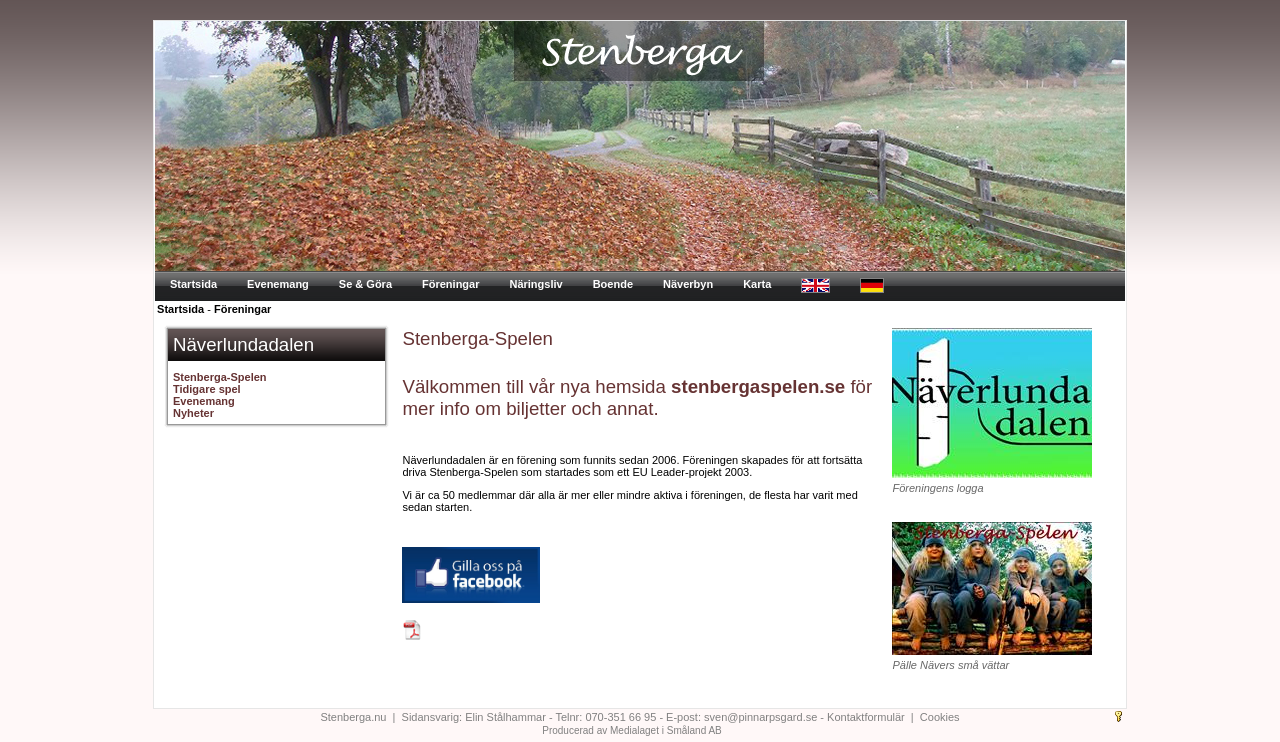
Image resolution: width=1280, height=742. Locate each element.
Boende (613, 284)
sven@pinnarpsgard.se (760, 717)
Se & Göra (365, 284)
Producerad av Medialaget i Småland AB (632, 730)
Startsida (193, 284)
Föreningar (450, 284)
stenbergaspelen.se (758, 386)
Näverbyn (688, 284)
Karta (757, 284)
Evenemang (278, 284)
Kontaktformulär (866, 717)
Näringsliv (535, 284)
